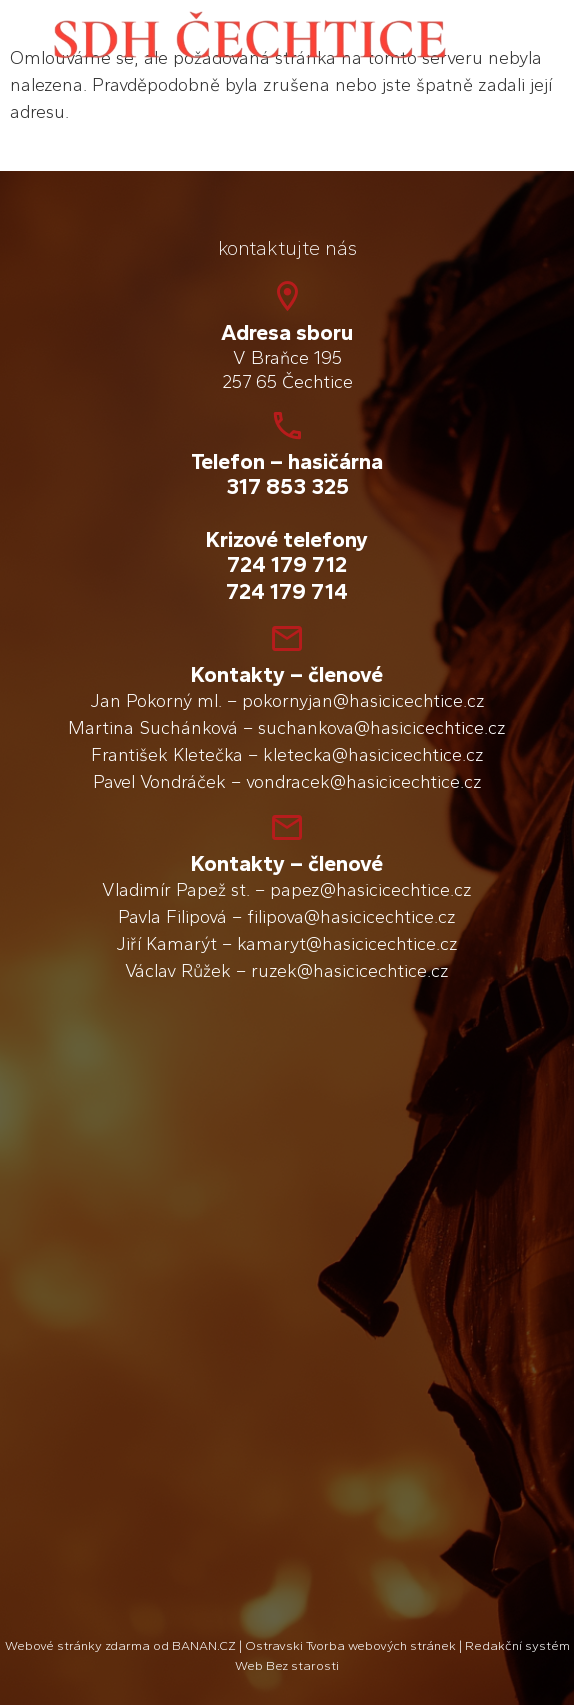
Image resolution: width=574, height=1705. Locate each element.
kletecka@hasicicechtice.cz (373, 755)
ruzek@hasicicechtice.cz (350, 971)
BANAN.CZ (204, 1645)
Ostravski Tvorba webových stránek (350, 1645)
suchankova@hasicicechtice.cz (382, 728)
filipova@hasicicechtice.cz (351, 917)
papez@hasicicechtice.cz (371, 890)
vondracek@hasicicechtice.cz (364, 782)
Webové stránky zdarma (77, 1645)
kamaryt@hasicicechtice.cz (347, 944)
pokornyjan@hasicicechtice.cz (363, 701)
